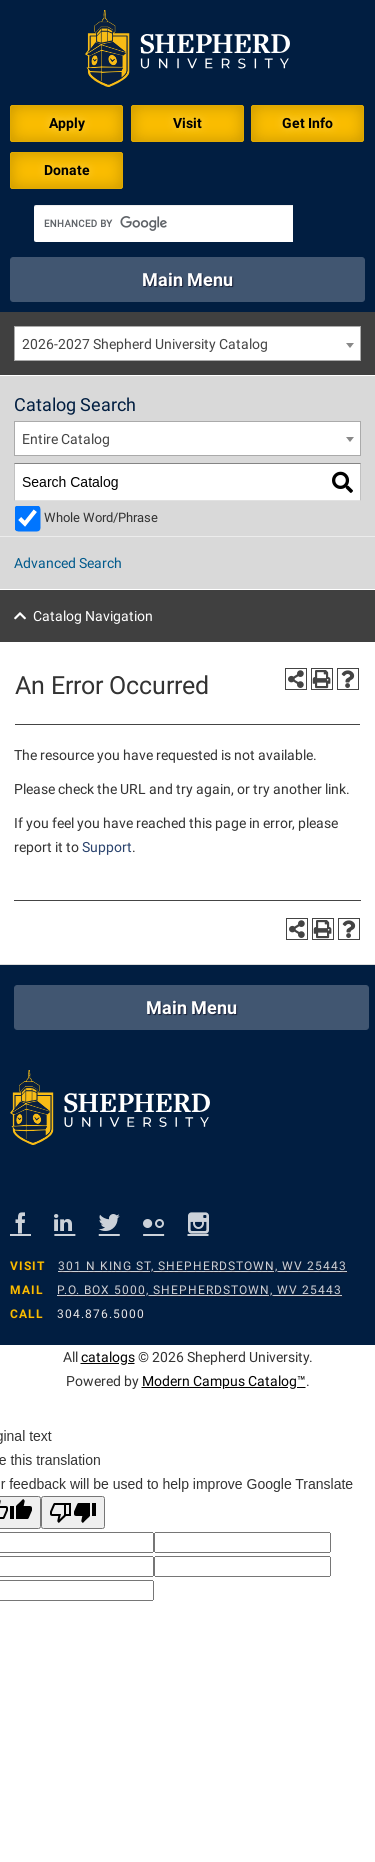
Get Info (307, 123)
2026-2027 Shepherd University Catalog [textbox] (145, 344)
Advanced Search (68, 563)
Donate (67, 170)
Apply (67, 123)
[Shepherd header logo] (187, 52)
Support (107, 847)
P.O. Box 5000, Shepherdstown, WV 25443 (199, 1290)
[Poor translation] (73, 1512)
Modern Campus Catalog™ (224, 1381)
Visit (187, 123)
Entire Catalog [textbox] (66, 439)
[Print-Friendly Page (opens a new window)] (322, 679)
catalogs (108, 1357)
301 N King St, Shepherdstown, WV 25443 (202, 1266)
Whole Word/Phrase (101, 517)
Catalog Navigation (93, 616)
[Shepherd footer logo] (110, 1112)
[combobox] (187, 343)
